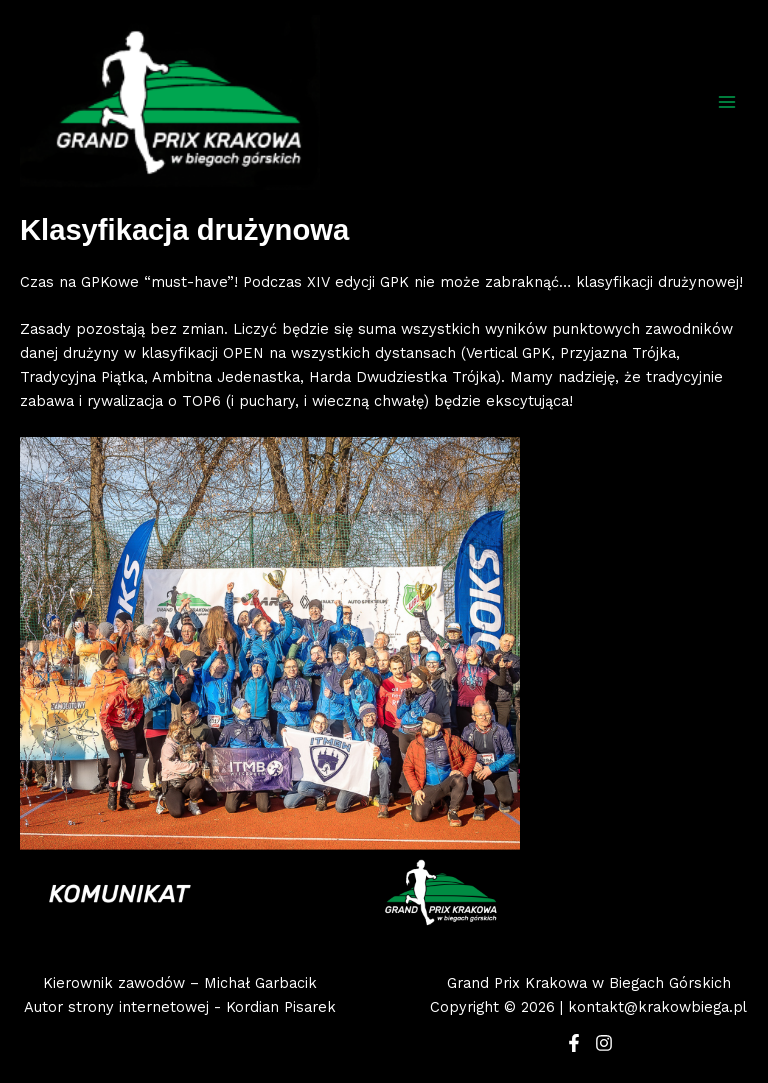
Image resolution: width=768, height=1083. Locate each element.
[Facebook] (574, 1043)
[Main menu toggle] (727, 102)
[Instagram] (604, 1043)
